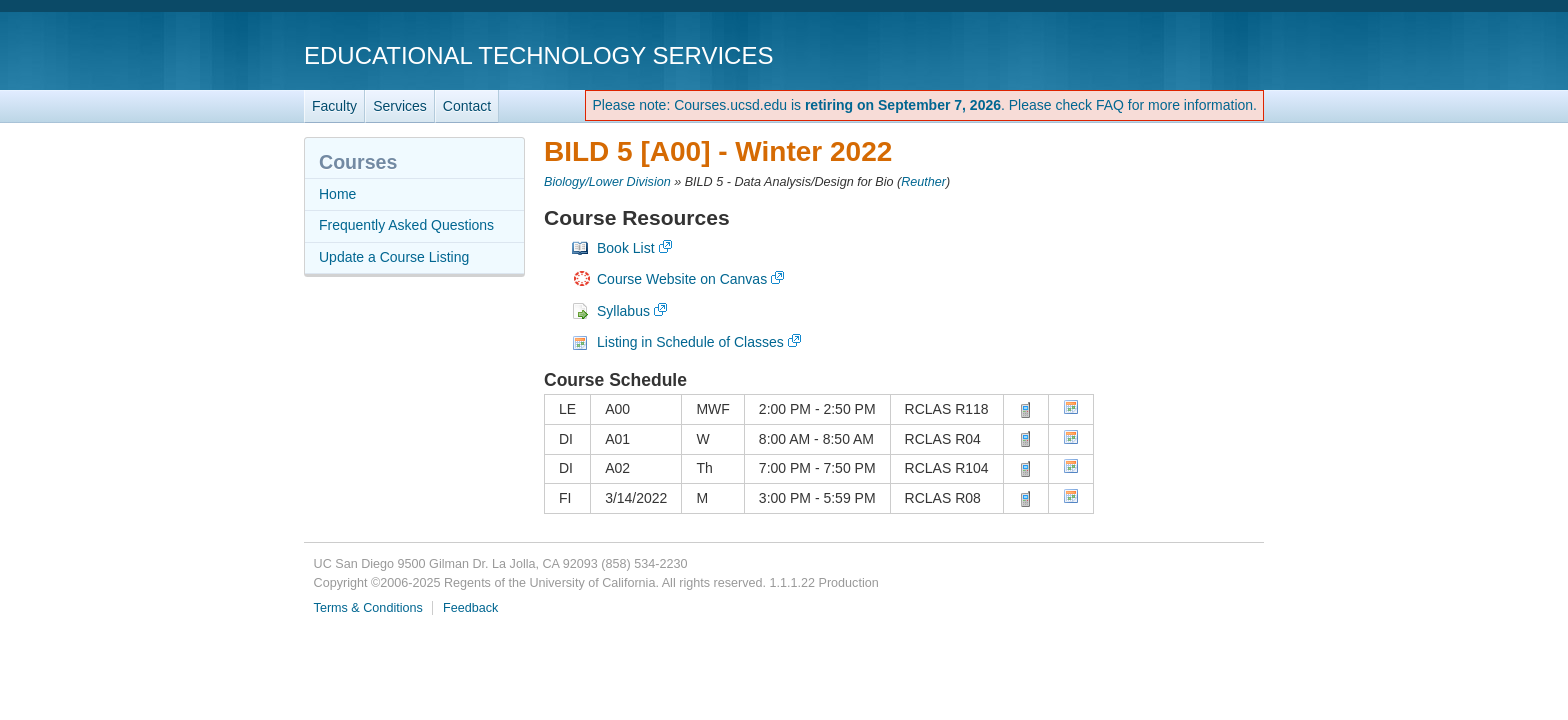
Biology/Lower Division (607, 182)
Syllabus (623, 311)
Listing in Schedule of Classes (690, 342)
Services (400, 106)
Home (337, 194)
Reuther (923, 182)
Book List (626, 248)
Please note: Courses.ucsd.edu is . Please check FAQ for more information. (924, 105)
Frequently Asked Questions (406, 225)
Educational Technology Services (538, 55)
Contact (467, 106)
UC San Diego (1149, 54)
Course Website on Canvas (682, 279)
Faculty (334, 106)
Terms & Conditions (368, 608)
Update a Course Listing (394, 257)
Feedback (470, 608)
